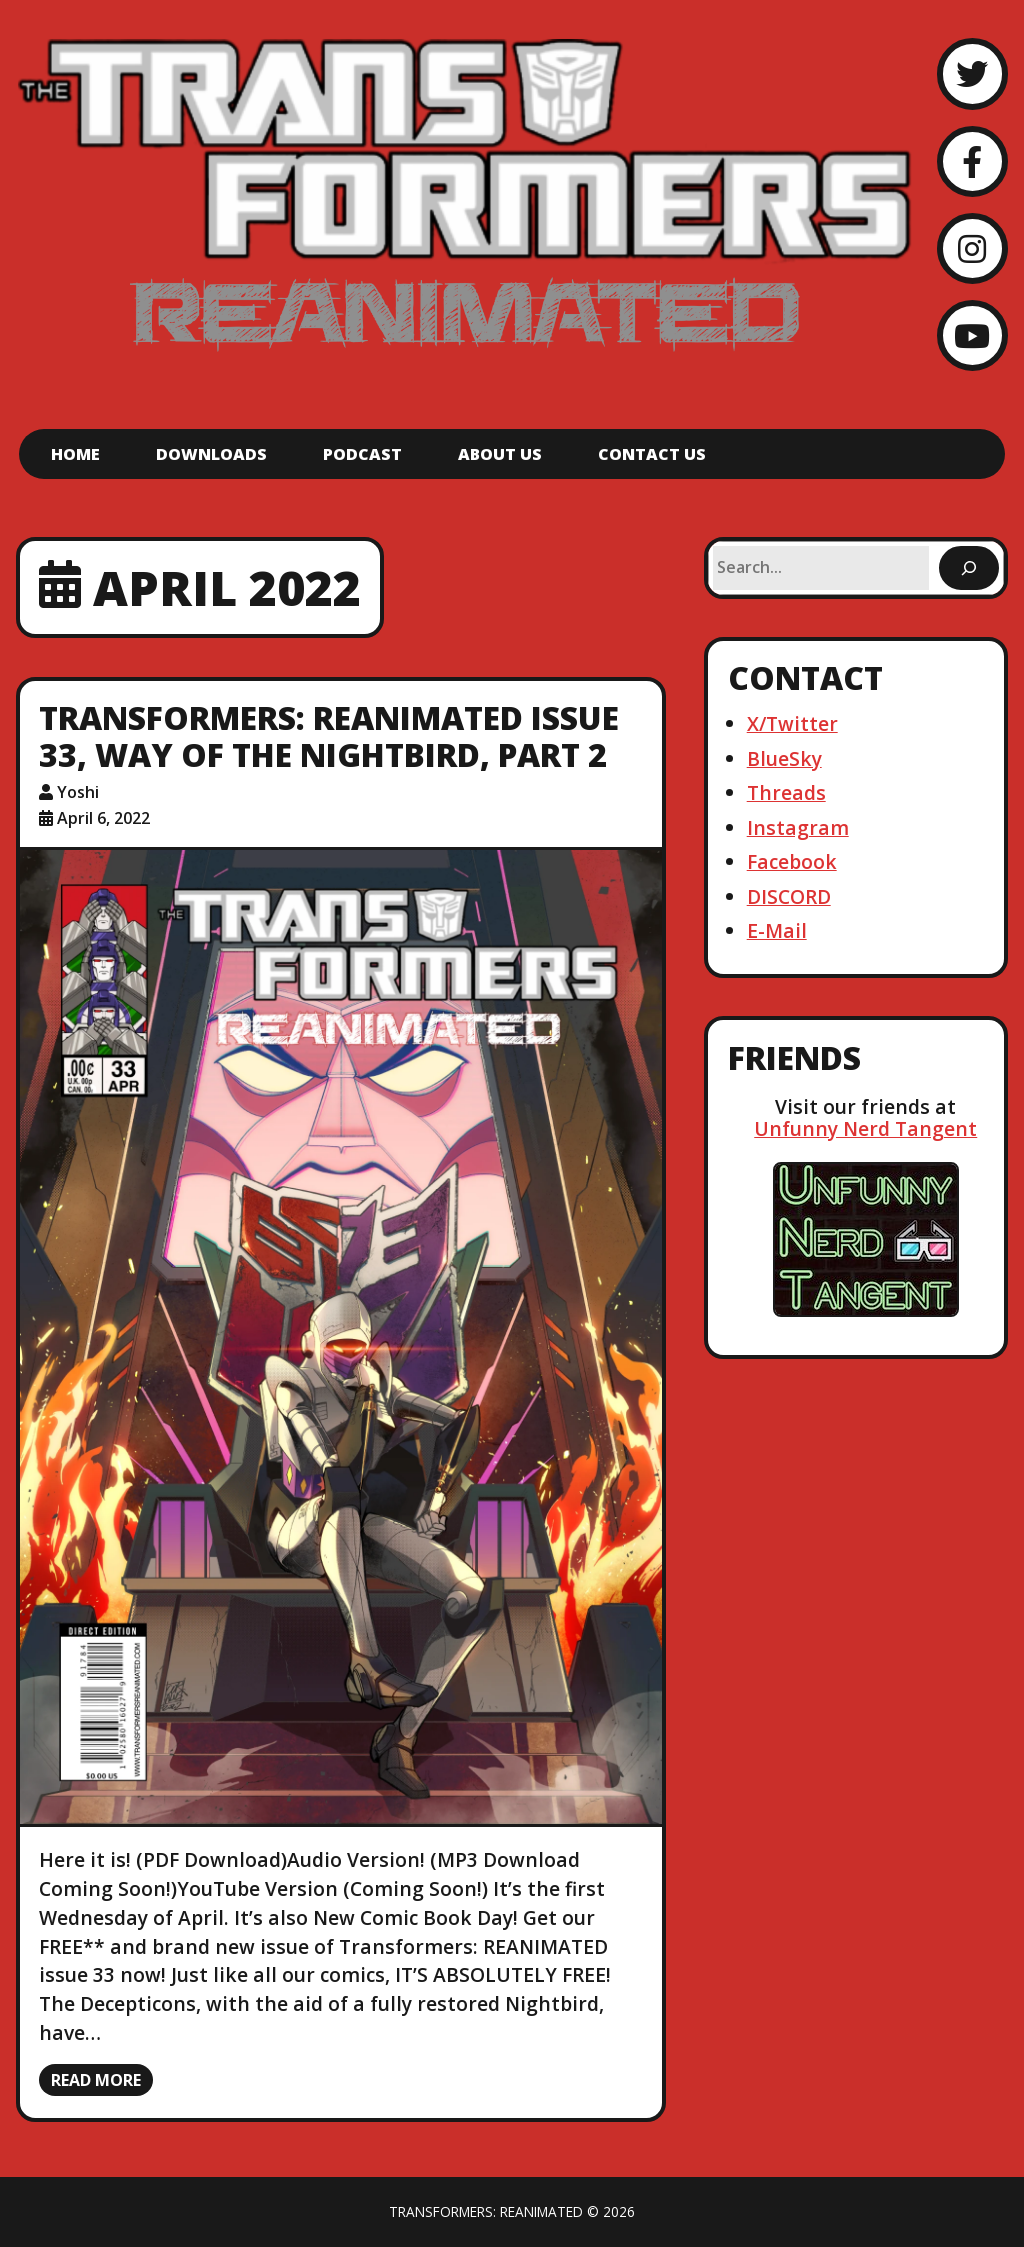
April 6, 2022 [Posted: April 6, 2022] (103, 818)
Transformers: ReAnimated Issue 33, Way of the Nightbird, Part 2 (329, 736)
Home (75, 454)
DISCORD (789, 896)
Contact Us (652, 454)
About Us (500, 454)
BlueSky (784, 758)
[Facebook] (972, 161)
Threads (786, 792)
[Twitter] (972, 73)
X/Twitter (792, 723)
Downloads (211, 454)
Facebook (792, 861)
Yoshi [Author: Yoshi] (78, 792)
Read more (96, 2080)
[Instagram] (972, 248)
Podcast (362, 454)
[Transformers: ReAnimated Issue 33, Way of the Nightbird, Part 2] (341, 1337)
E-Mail (777, 930)
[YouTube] (972, 335)
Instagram (798, 827)
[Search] (969, 568)
